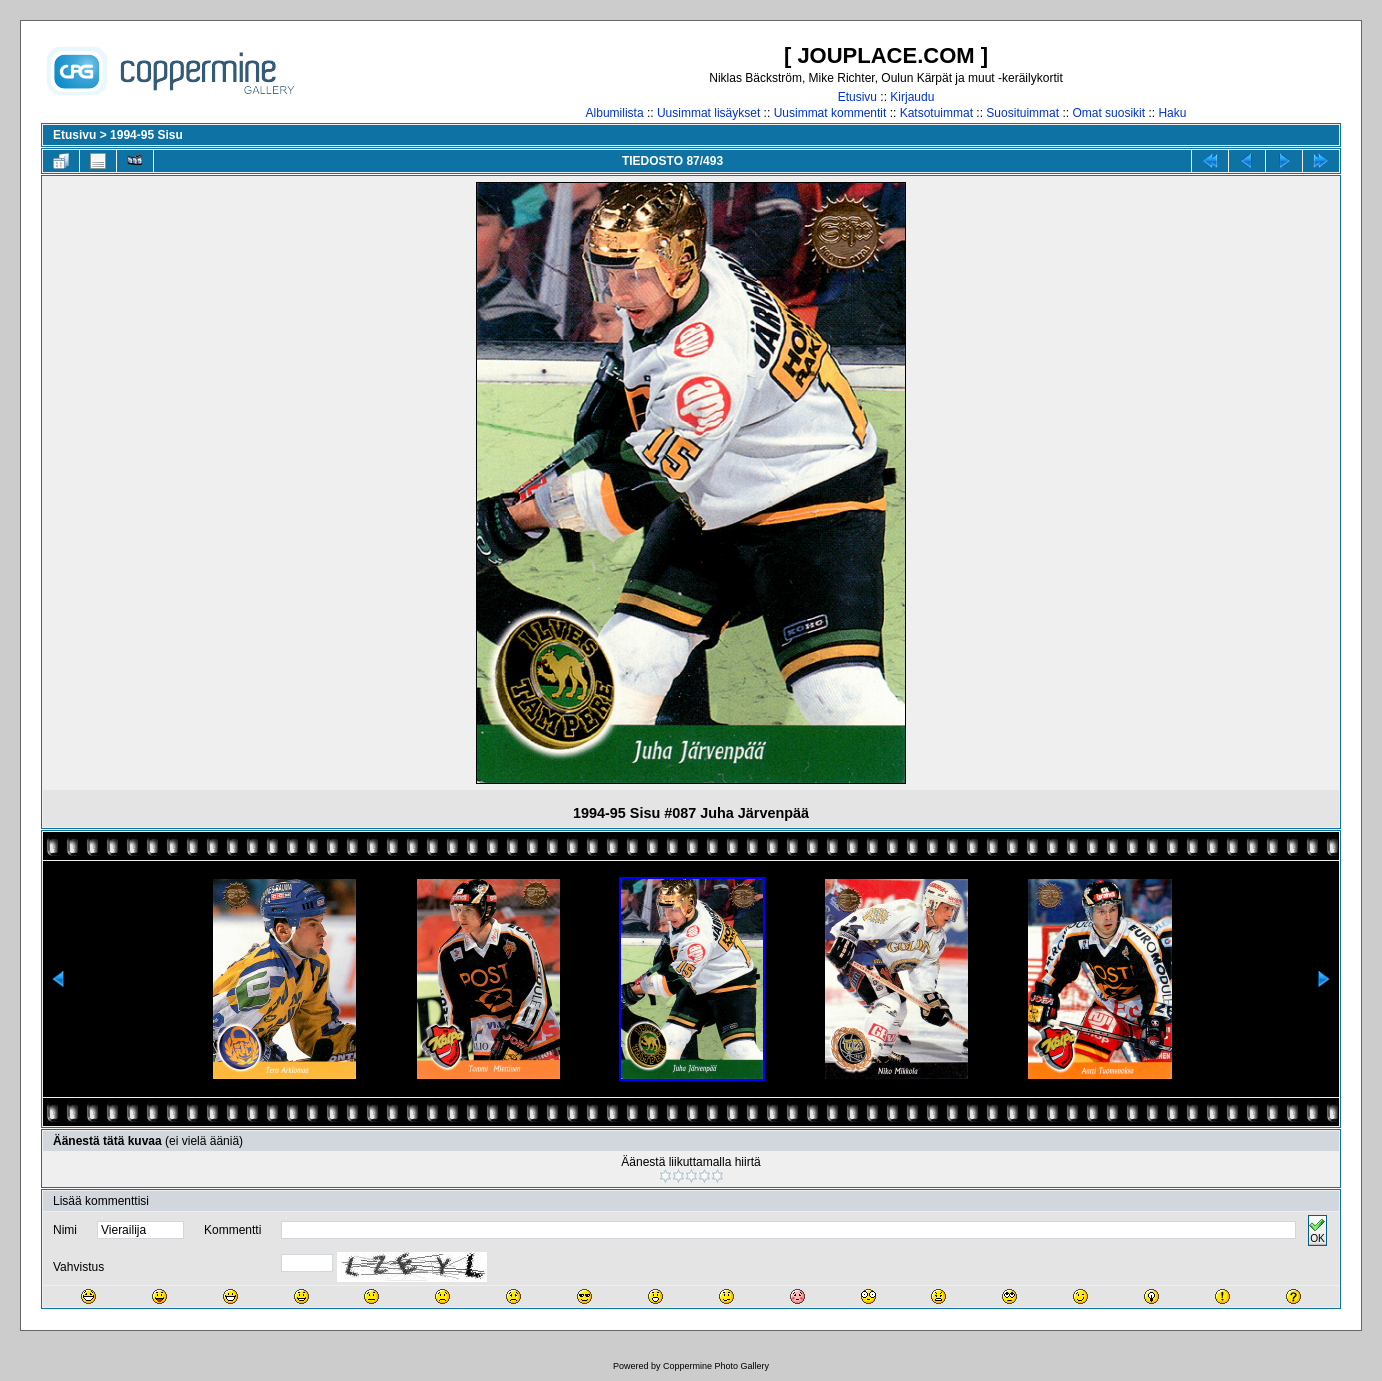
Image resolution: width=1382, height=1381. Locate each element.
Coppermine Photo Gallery (716, 1366)
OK (1317, 1230)
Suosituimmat (1022, 113)
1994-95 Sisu (146, 135)
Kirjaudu (912, 97)
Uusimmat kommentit (830, 113)
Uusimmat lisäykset (708, 113)
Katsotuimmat (936, 113)
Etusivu (857, 97)
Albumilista (615, 113)
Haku (1172, 113)
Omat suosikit (1108, 113)
